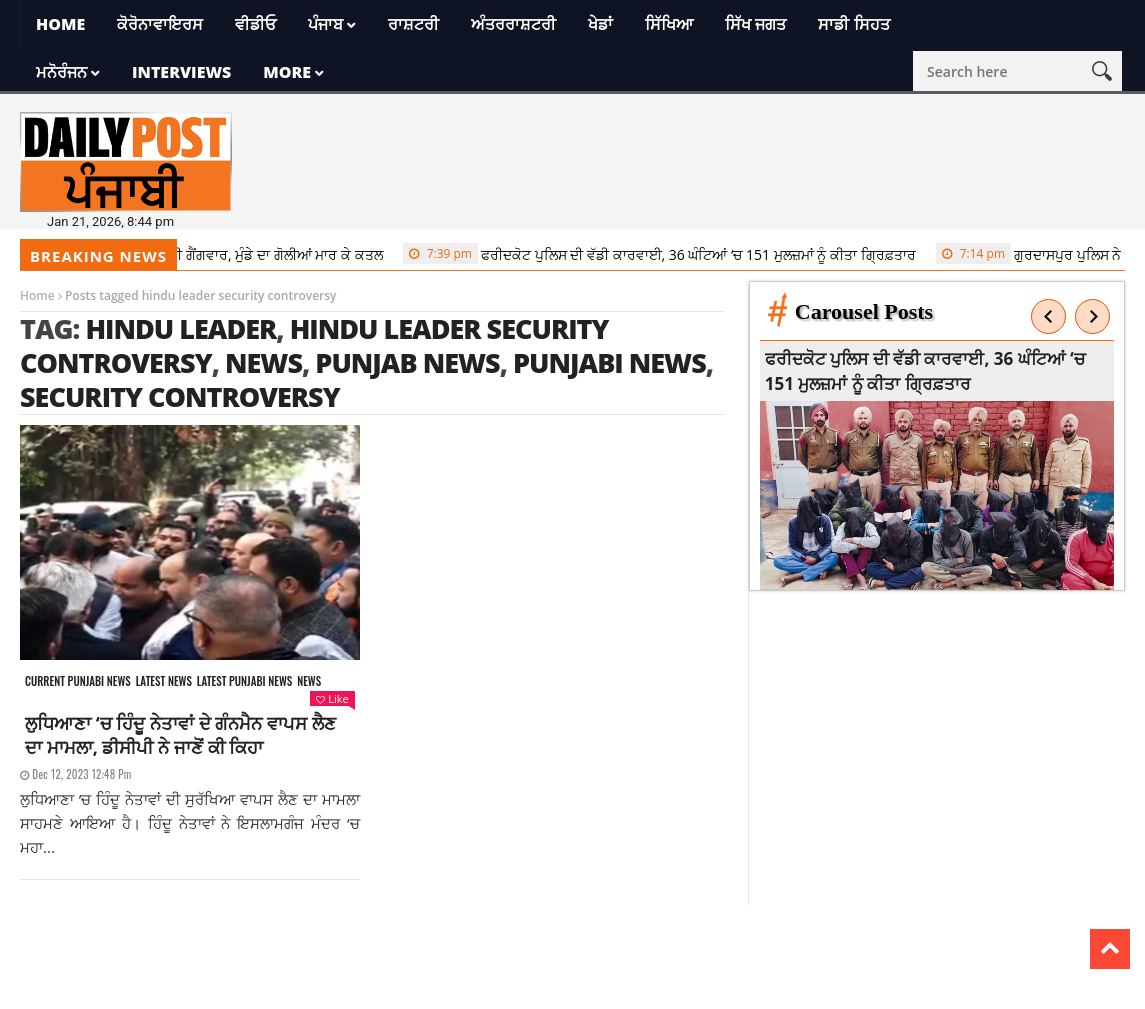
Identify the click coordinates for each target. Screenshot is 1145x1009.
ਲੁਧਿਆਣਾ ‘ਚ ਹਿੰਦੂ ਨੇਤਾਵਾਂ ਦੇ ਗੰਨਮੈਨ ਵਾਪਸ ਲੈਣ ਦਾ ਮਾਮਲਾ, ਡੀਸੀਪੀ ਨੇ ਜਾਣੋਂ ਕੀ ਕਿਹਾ (180, 735)
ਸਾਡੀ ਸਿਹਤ (853, 24)
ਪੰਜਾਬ (325, 24)
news (263, 362)
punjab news (407, 362)
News (309, 681)
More (287, 72)
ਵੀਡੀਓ (255, 24)
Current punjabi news (78, 681)
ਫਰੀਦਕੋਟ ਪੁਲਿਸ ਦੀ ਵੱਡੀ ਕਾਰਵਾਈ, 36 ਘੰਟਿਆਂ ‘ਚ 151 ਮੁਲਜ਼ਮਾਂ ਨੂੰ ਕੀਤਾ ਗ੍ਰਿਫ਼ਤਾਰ (664, 254)
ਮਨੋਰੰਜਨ (61, 72)
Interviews (181, 72)
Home (60, 24)
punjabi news (609, 362)
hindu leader (180, 328)
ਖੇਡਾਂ (600, 24)
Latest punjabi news (244, 681)
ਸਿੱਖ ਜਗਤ (755, 24)
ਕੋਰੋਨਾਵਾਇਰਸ (160, 24)
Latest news (164, 681)
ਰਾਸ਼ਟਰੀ (413, 24)
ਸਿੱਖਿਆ (669, 24)
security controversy (180, 396)
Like (332, 698)
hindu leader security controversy (314, 345)
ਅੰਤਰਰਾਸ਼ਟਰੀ (513, 24)
